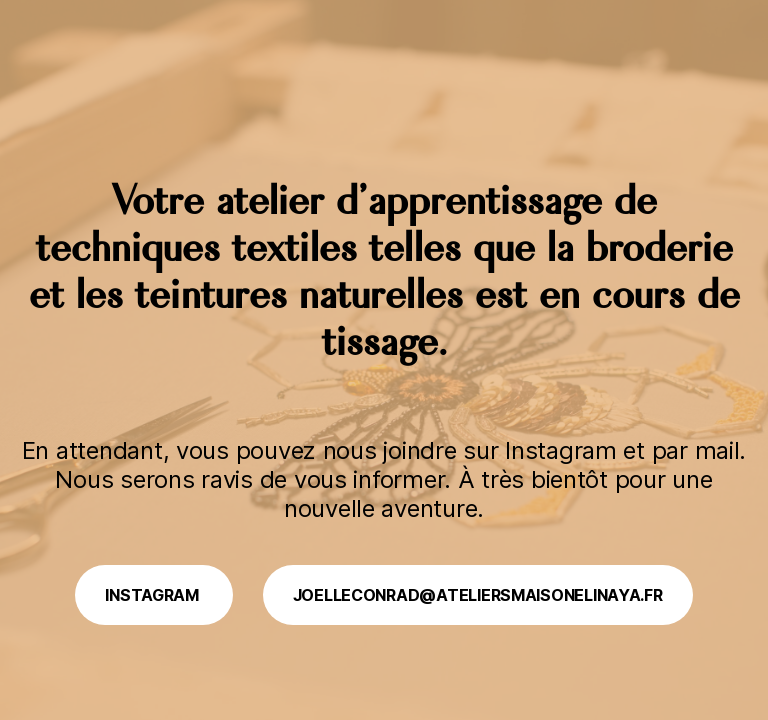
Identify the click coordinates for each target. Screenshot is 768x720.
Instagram (153, 595)
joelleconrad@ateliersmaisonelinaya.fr (478, 595)
